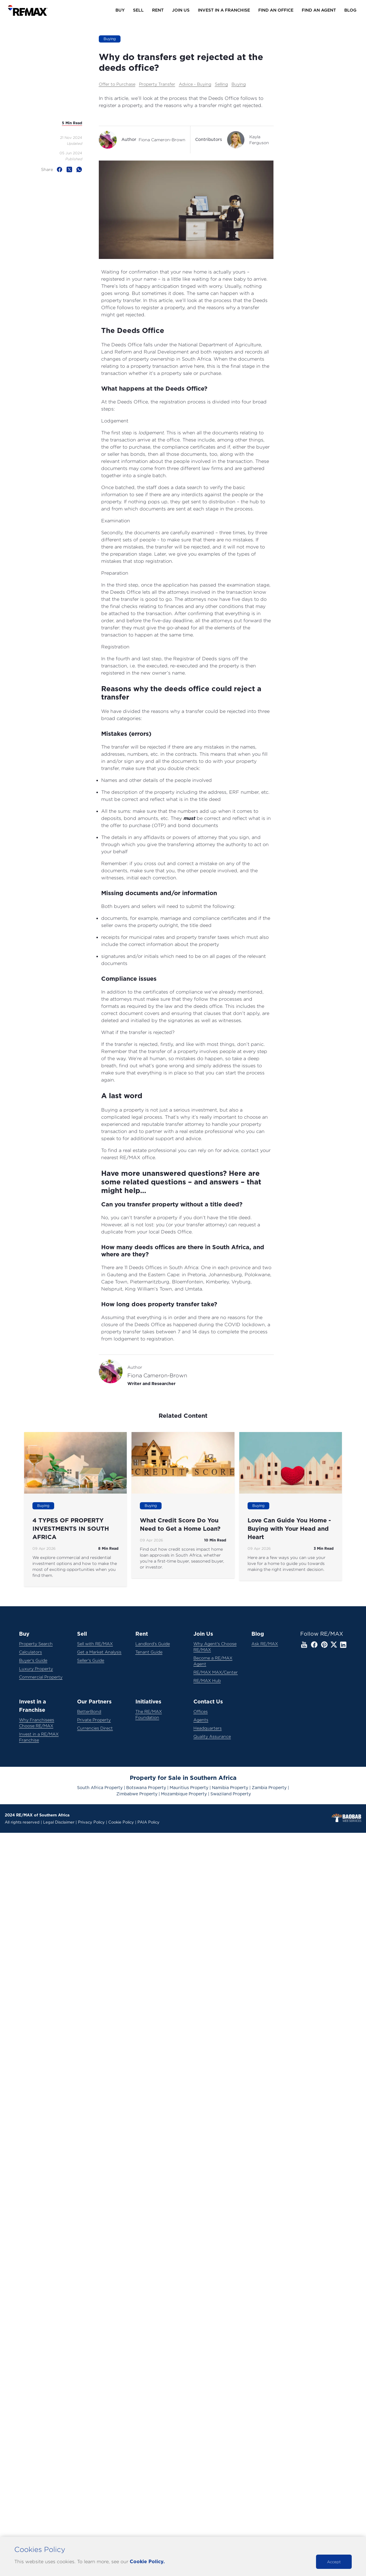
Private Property (94, 1719)
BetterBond (89, 1711)
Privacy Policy (91, 1822)
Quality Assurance (212, 1736)
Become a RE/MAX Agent (212, 1661)
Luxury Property (36, 1668)
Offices (200, 1711)
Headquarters (207, 1728)
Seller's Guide (90, 1660)
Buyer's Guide (33, 1660)
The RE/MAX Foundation (148, 1714)
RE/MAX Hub (207, 1680)
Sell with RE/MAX (95, 1643)
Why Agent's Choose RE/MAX (215, 1646)
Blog (350, 10)
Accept (334, 2562)
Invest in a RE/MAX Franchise (39, 1737)
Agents (200, 1719)
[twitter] (71, 169)
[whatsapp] (79, 169)
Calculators (30, 1652)
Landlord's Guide (152, 1643)
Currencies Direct (95, 1728)
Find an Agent (319, 10)
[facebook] (61, 169)
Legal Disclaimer (58, 1822)
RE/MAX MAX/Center (215, 1672)
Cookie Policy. (147, 2561)
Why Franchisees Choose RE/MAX (36, 1722)
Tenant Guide (148, 1652)
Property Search (36, 1643)
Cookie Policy (121, 1822)
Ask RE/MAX (264, 1643)
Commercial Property (40, 1677)
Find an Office (275, 10)
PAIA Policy (148, 1822)
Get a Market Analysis (99, 1652)
